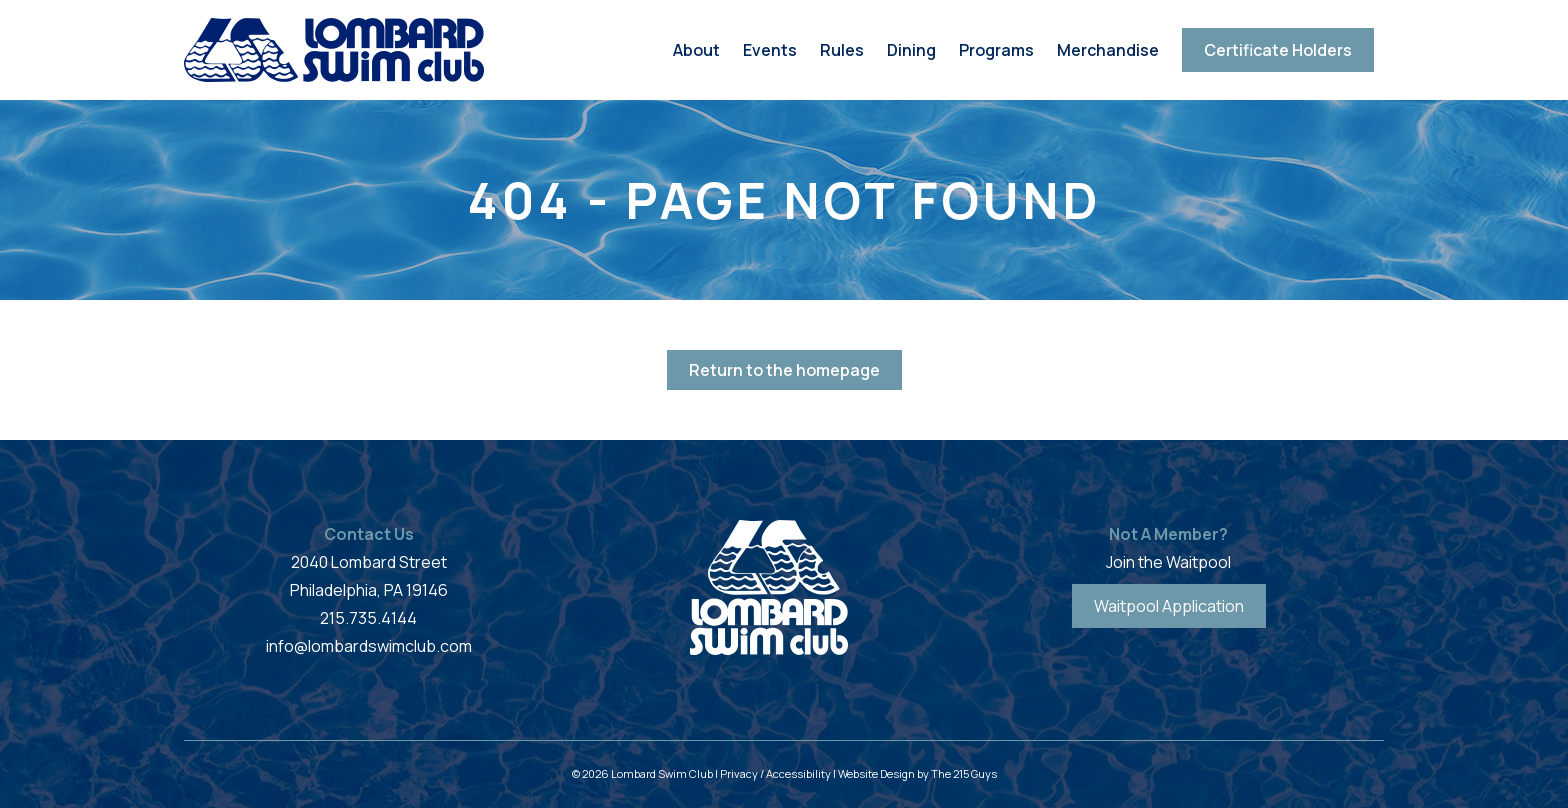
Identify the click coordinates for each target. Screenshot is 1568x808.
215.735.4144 (368, 618)
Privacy (739, 773)
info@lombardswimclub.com (369, 646)
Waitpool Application (1169, 606)
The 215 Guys (964, 773)
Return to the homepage (784, 370)
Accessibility (798, 773)
